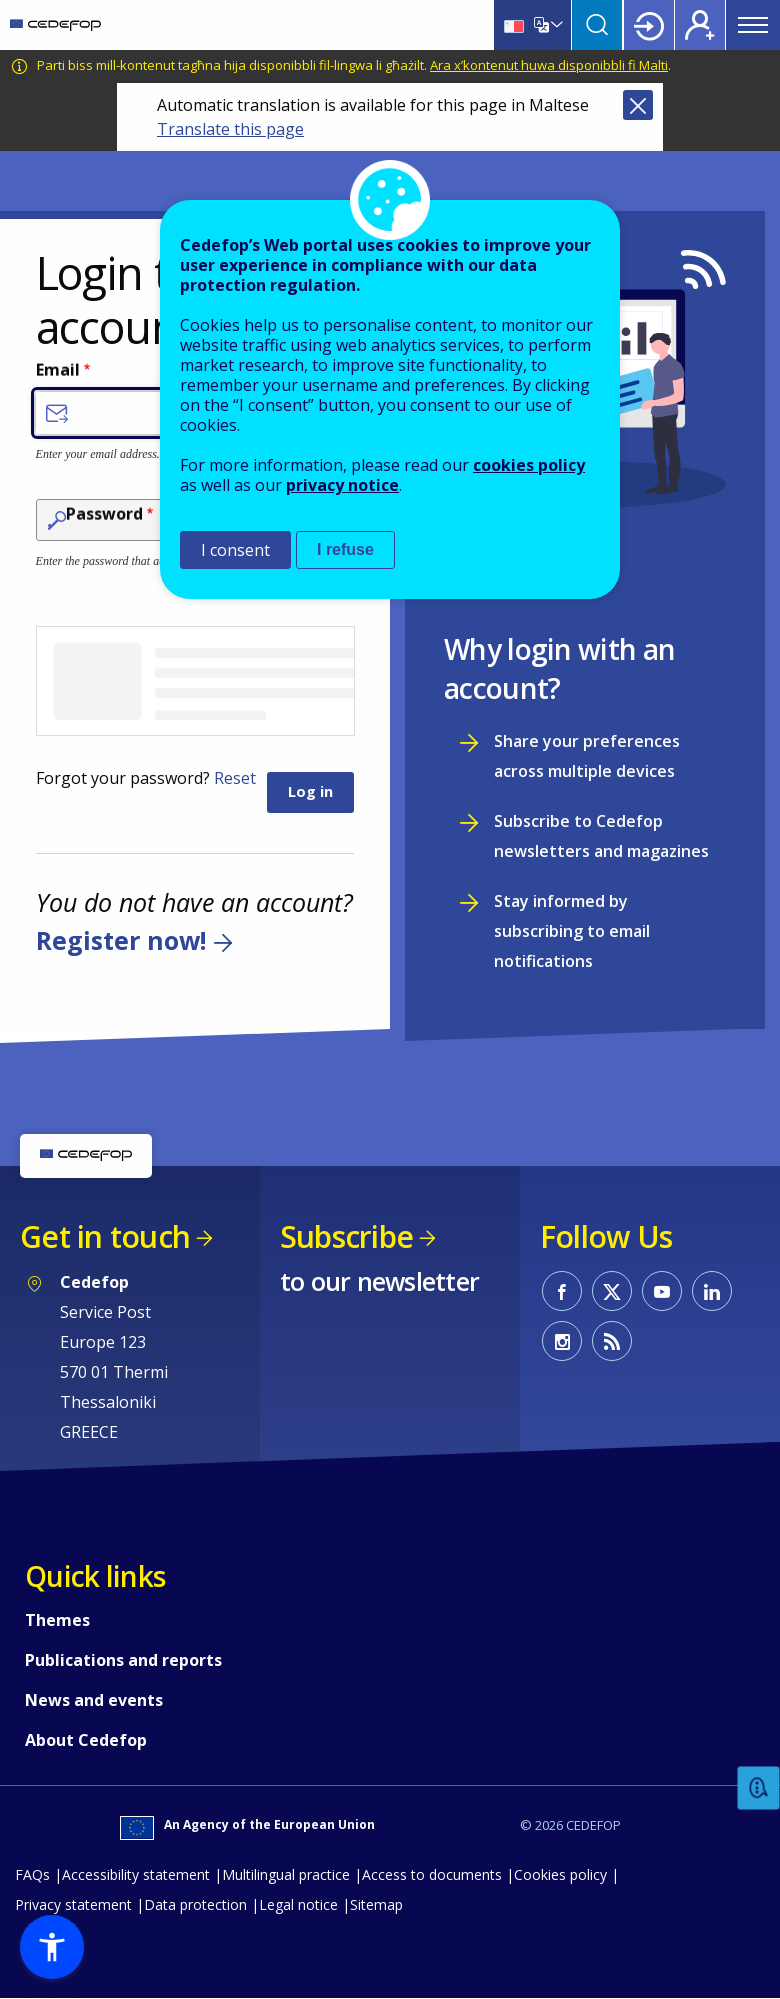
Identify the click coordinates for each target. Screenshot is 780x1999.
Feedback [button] (759, 1788)
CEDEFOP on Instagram (562, 1341)
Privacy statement (73, 1904)
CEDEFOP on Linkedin (712, 1291)
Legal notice (298, 1904)
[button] (52, 1947)
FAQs (32, 1874)
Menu (753, 25)
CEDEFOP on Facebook (562, 1291)
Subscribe (346, 1236)
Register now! (121, 940)
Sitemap (376, 1904)
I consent (235, 550)
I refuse (345, 549)
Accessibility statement (136, 1874)
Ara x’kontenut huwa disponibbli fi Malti (549, 65)
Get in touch (105, 1236)
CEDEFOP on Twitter (612, 1291)
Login (649, 25)
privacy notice (342, 485)
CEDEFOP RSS (612, 1341)
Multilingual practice (286, 1874)
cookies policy (529, 465)
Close (638, 105)
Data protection (195, 1904)
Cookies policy (560, 1874)
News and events (94, 1700)
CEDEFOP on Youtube (662, 1291)
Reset (235, 778)
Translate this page (230, 129)
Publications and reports (123, 1660)
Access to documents (432, 1874)
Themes (57, 1620)
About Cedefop (86, 1740)
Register (700, 25)
